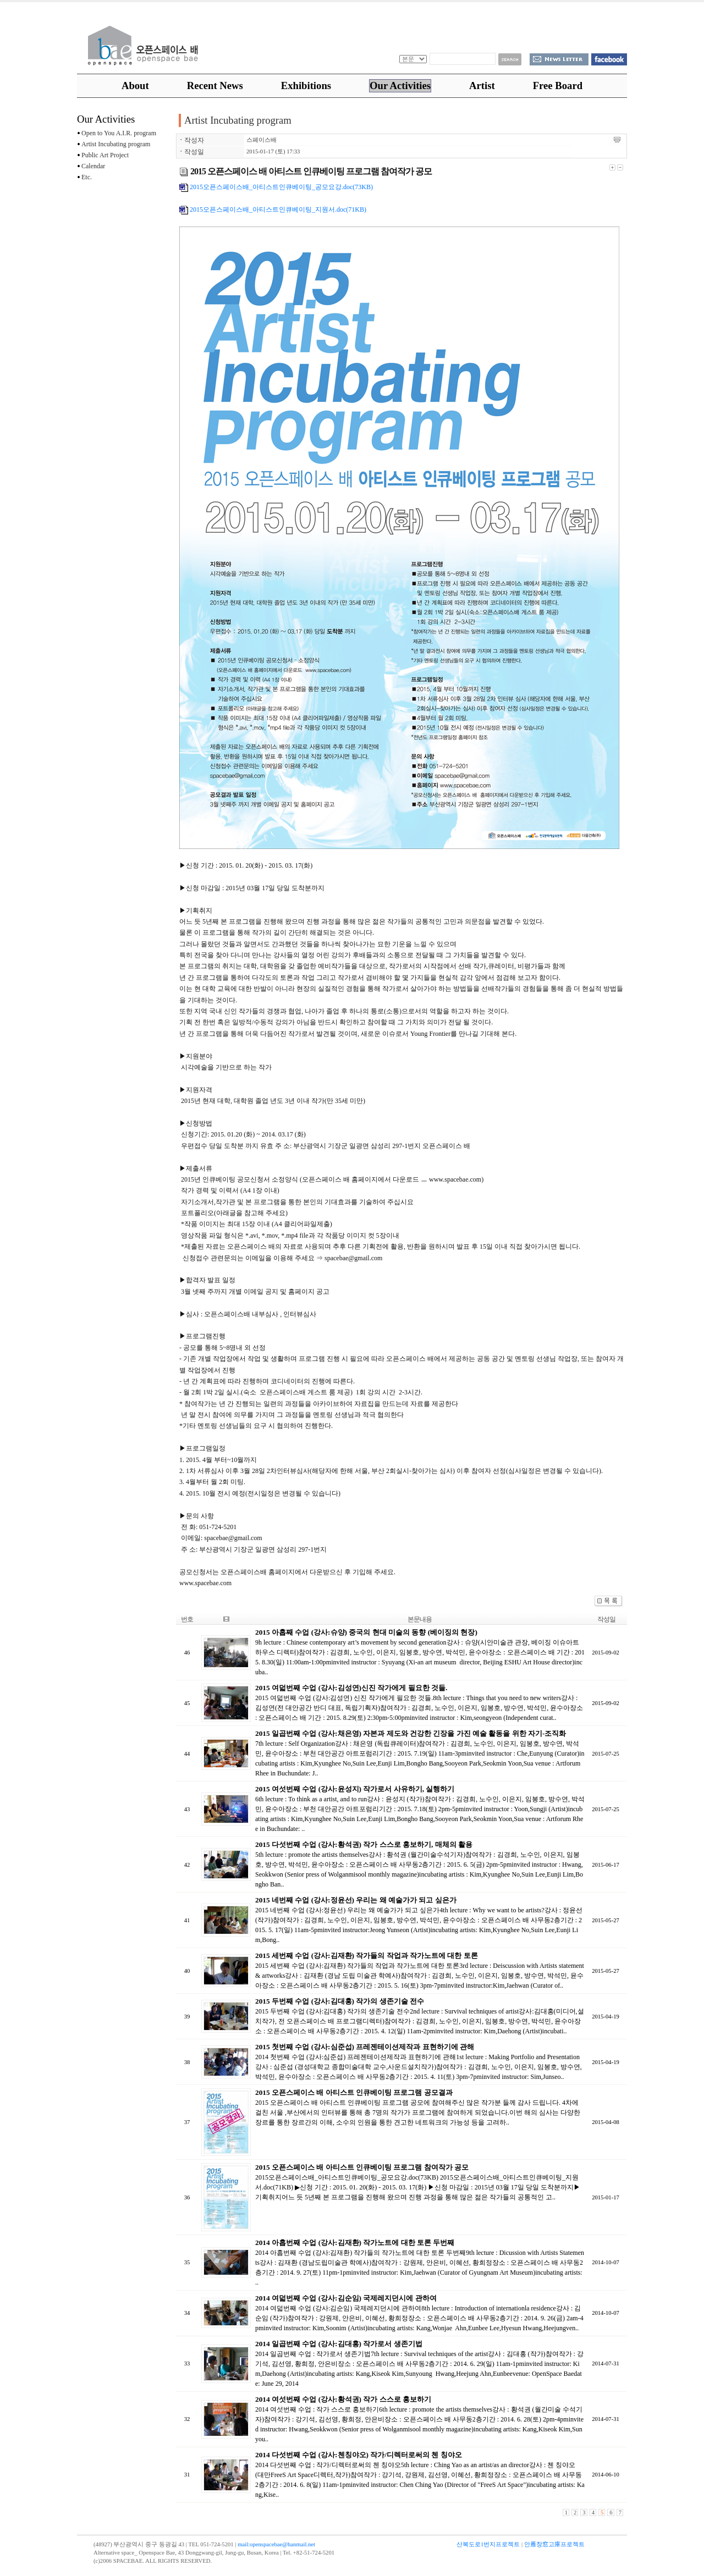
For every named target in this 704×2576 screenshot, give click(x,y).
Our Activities (400, 85)
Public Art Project (103, 155)
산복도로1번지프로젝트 (488, 2544)
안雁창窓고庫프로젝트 (554, 2544)
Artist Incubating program (113, 144)
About (135, 85)
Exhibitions (306, 85)
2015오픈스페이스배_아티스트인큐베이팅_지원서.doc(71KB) (272, 209)
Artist (482, 85)
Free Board (557, 85)
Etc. (84, 177)
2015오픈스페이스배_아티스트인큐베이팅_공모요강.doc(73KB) (276, 187)
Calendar (91, 166)
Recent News (215, 85)
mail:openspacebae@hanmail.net (276, 2544)
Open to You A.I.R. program (116, 133)
